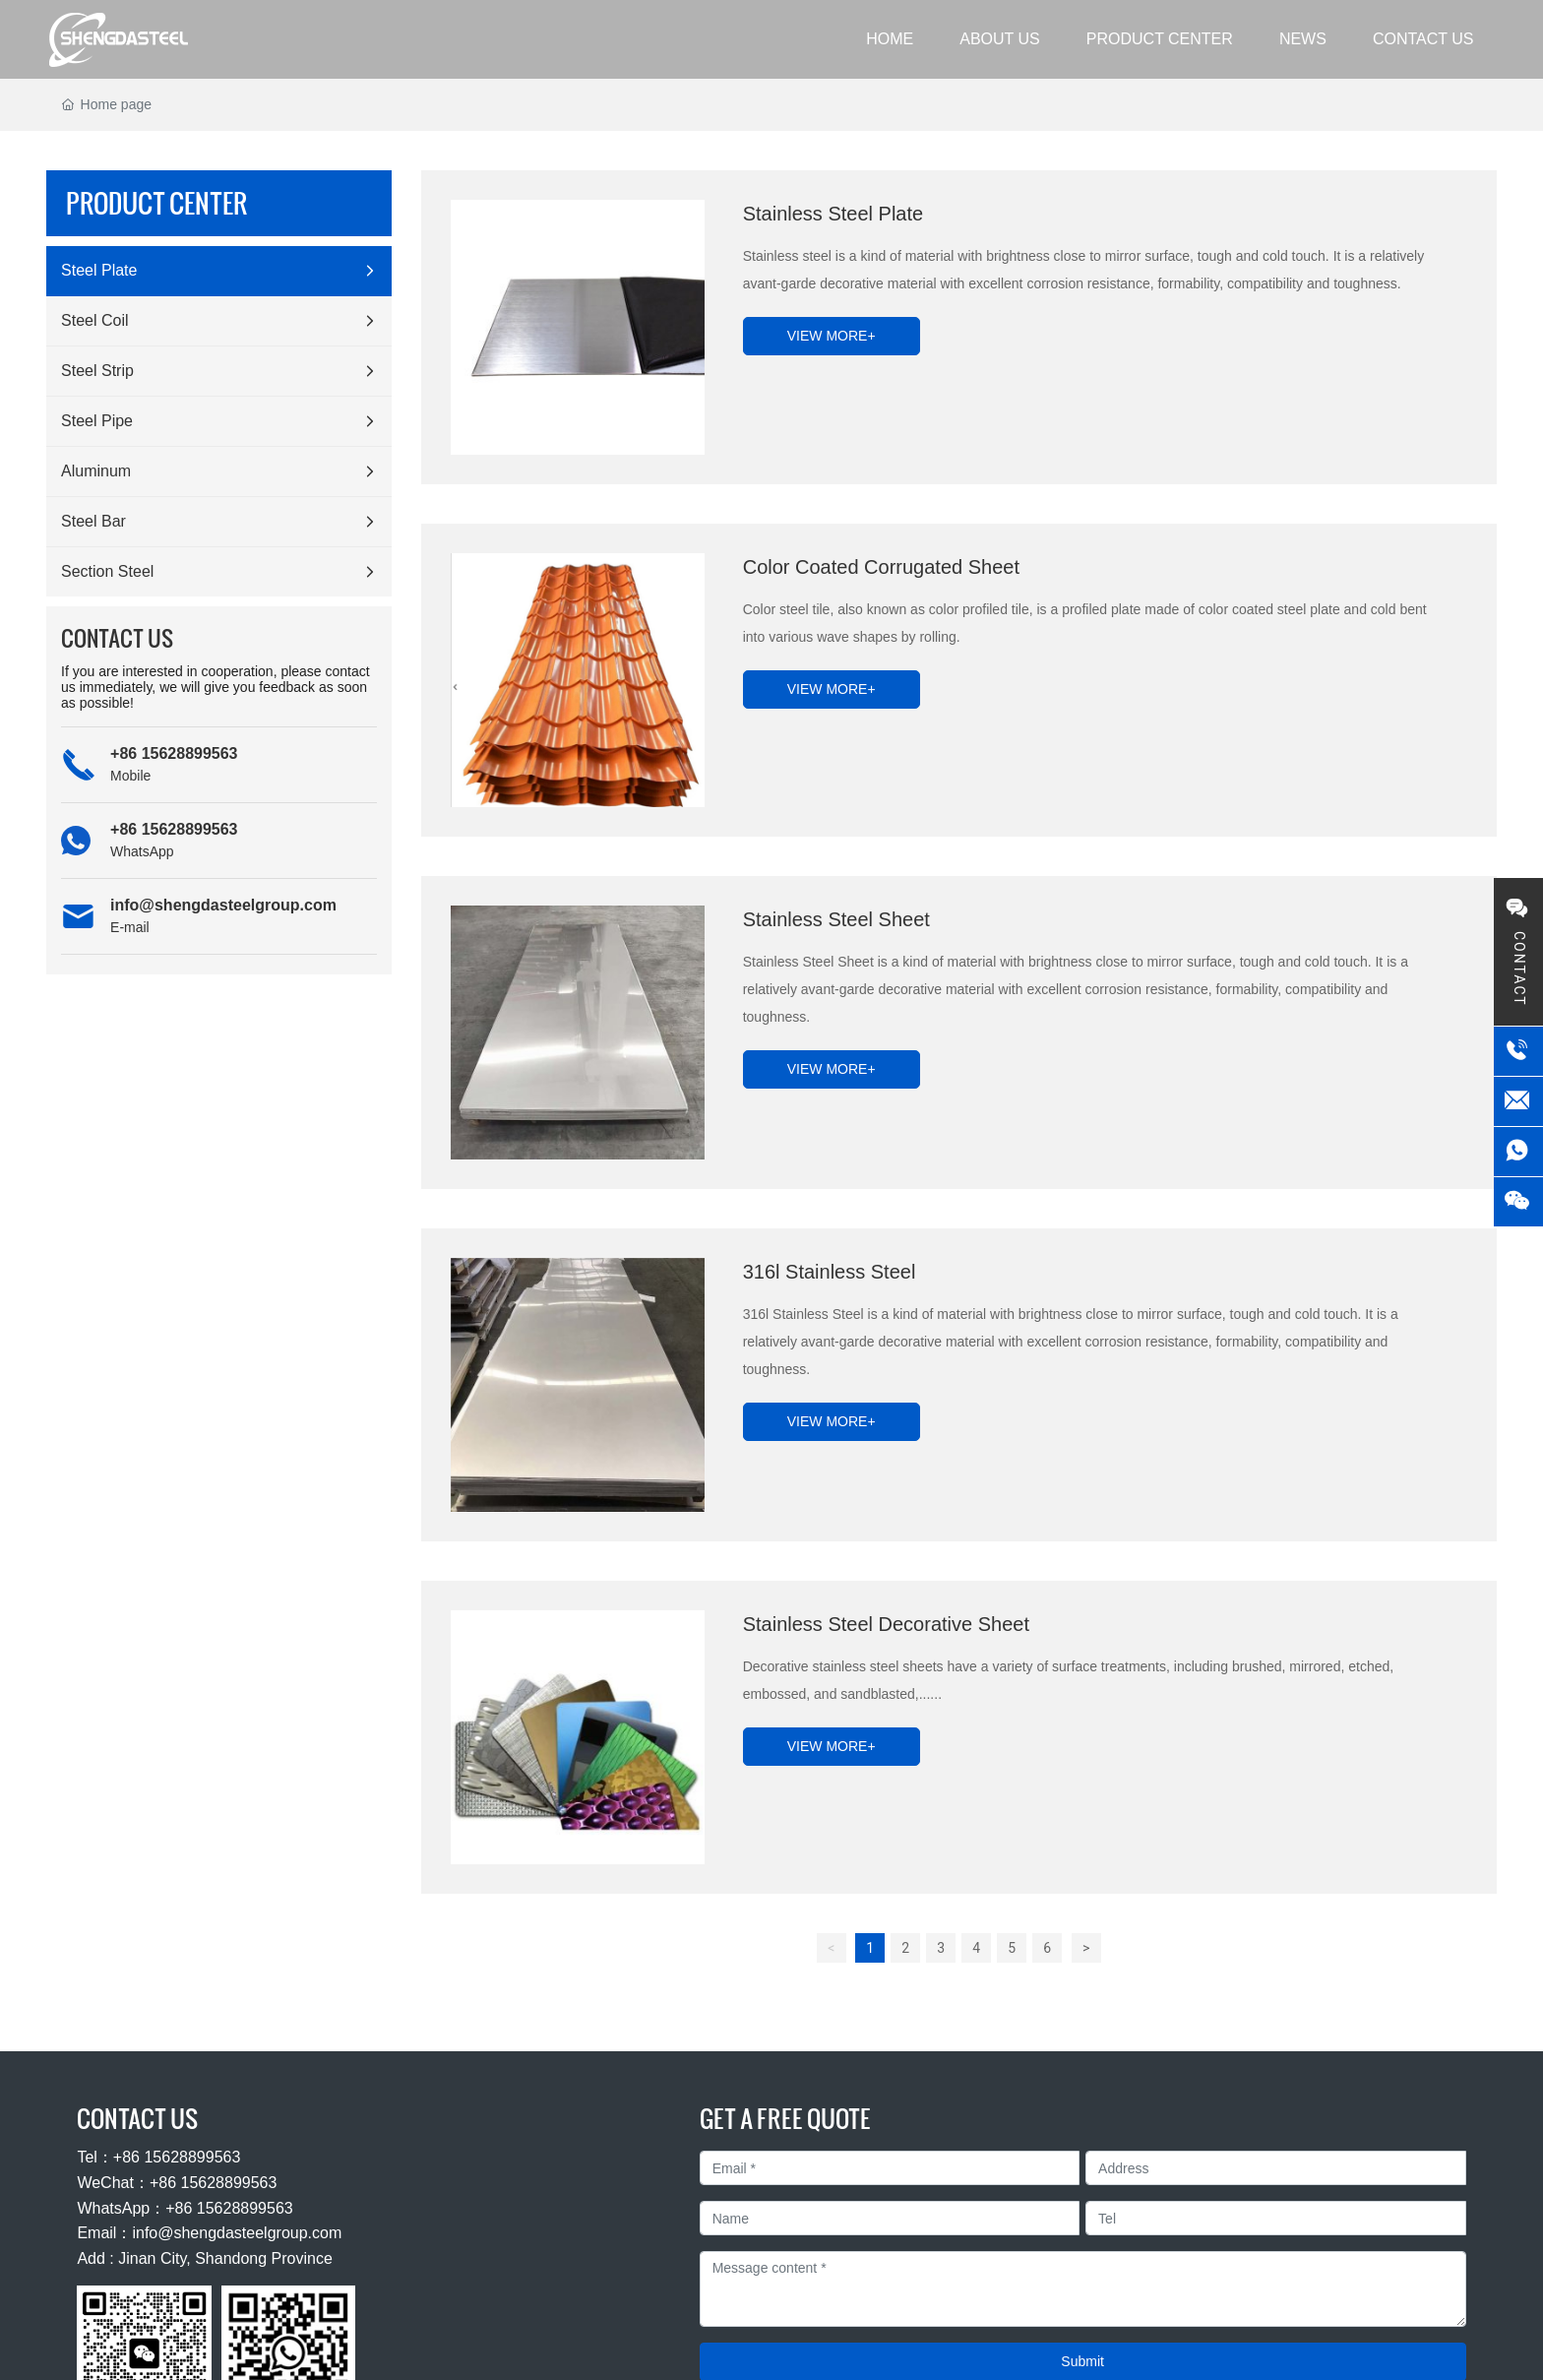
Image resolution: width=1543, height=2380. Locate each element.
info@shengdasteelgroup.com (223, 905)
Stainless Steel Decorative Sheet (886, 1624)
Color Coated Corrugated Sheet (881, 567)
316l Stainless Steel (829, 1272)
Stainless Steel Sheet (836, 919)
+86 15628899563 (173, 753)
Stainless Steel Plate (833, 213)
